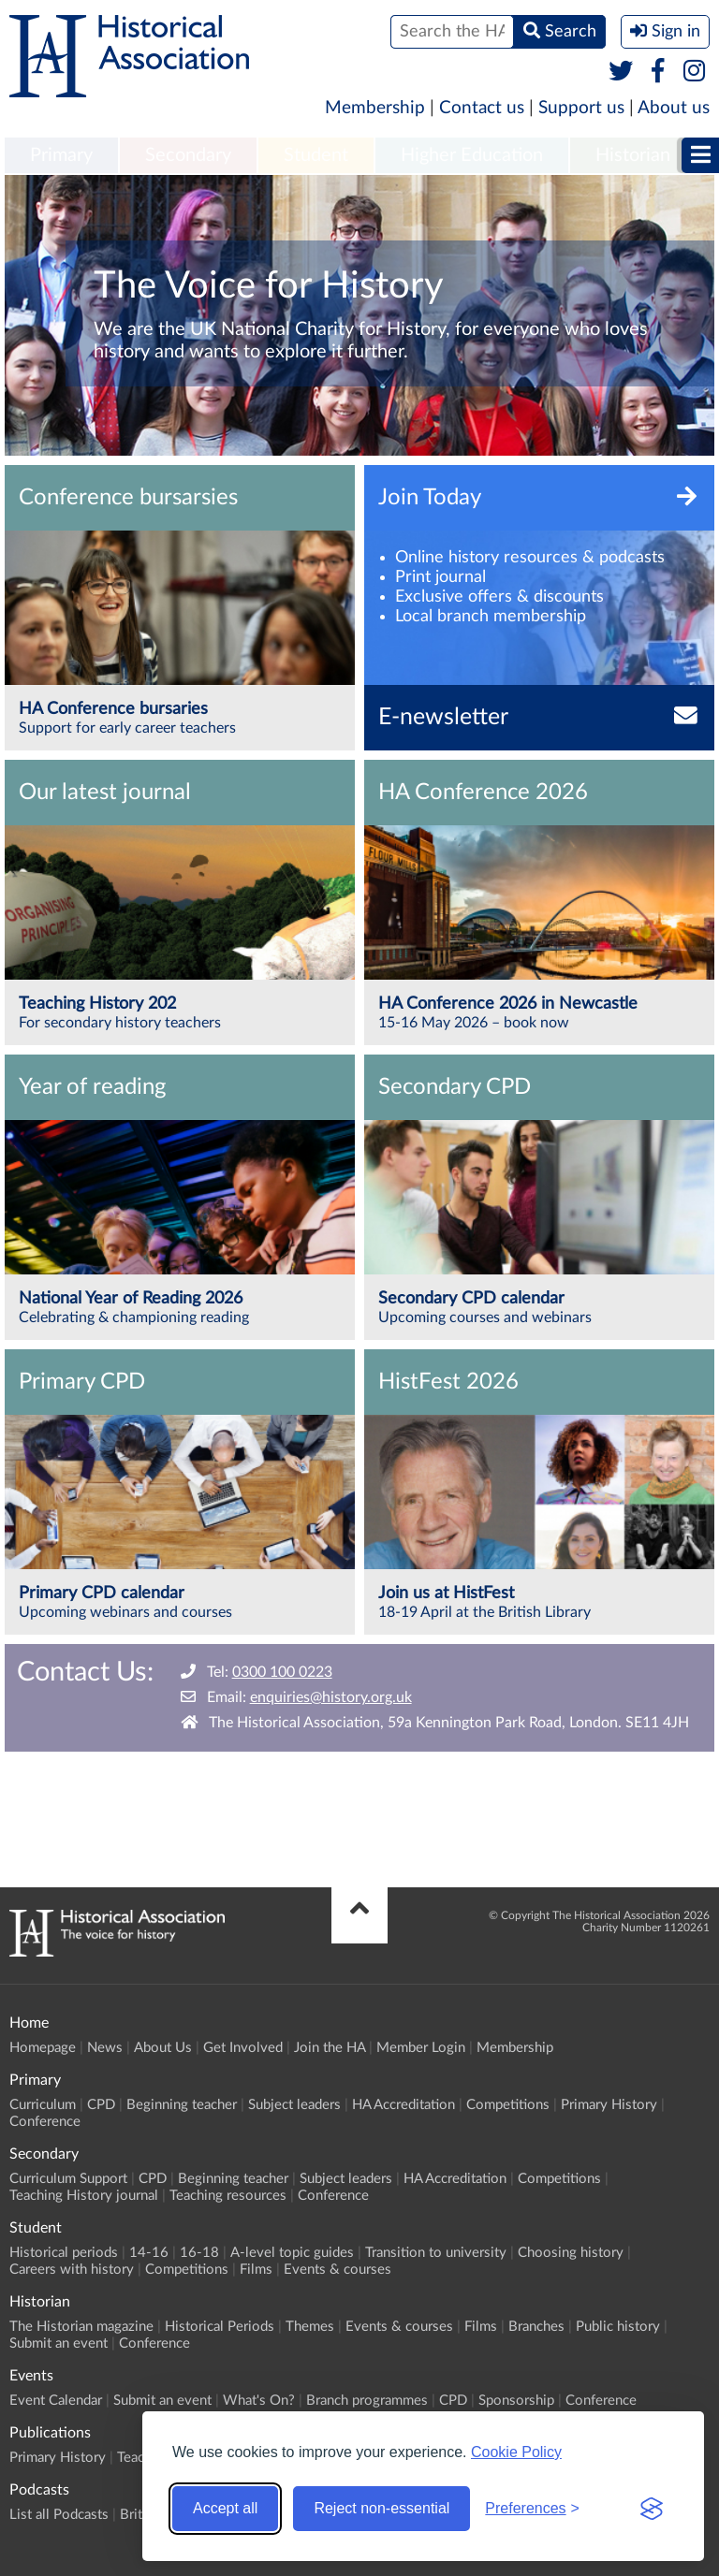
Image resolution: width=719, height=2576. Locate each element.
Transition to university (435, 2253)
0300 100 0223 (282, 1672)
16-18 (199, 2253)
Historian (632, 155)
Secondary (188, 155)
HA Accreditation (403, 2105)
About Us (163, 2048)
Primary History (609, 2105)
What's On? (259, 2401)
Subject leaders (294, 2105)
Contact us (481, 108)
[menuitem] (61, 156)
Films (256, 2270)
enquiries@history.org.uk (331, 1697)
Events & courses (337, 2270)
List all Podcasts (59, 2515)
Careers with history (71, 2270)
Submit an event (58, 2343)
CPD (101, 2105)
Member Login (420, 2048)
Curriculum (42, 2105)
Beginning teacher (181, 2105)
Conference (45, 2122)
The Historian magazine (81, 2327)
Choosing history (571, 2253)
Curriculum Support (68, 2179)
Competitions (508, 2105)
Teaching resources (227, 2196)
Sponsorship (516, 2401)
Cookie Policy (516, 2452)
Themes (310, 2327)
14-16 (149, 2253)
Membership (375, 108)
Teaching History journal (83, 2196)
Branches (536, 2327)
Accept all (225, 2508)
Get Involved (243, 2048)
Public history (618, 2327)
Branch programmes (367, 2401)
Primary (61, 155)
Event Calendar (55, 2401)
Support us (581, 108)
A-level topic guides (292, 2253)
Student (316, 155)
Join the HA (329, 2048)
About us (674, 108)
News (105, 2048)
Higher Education (472, 155)
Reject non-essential (381, 2508)
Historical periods (63, 2253)
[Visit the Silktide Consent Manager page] (651, 2508)
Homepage (42, 2048)
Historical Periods (219, 2327)
